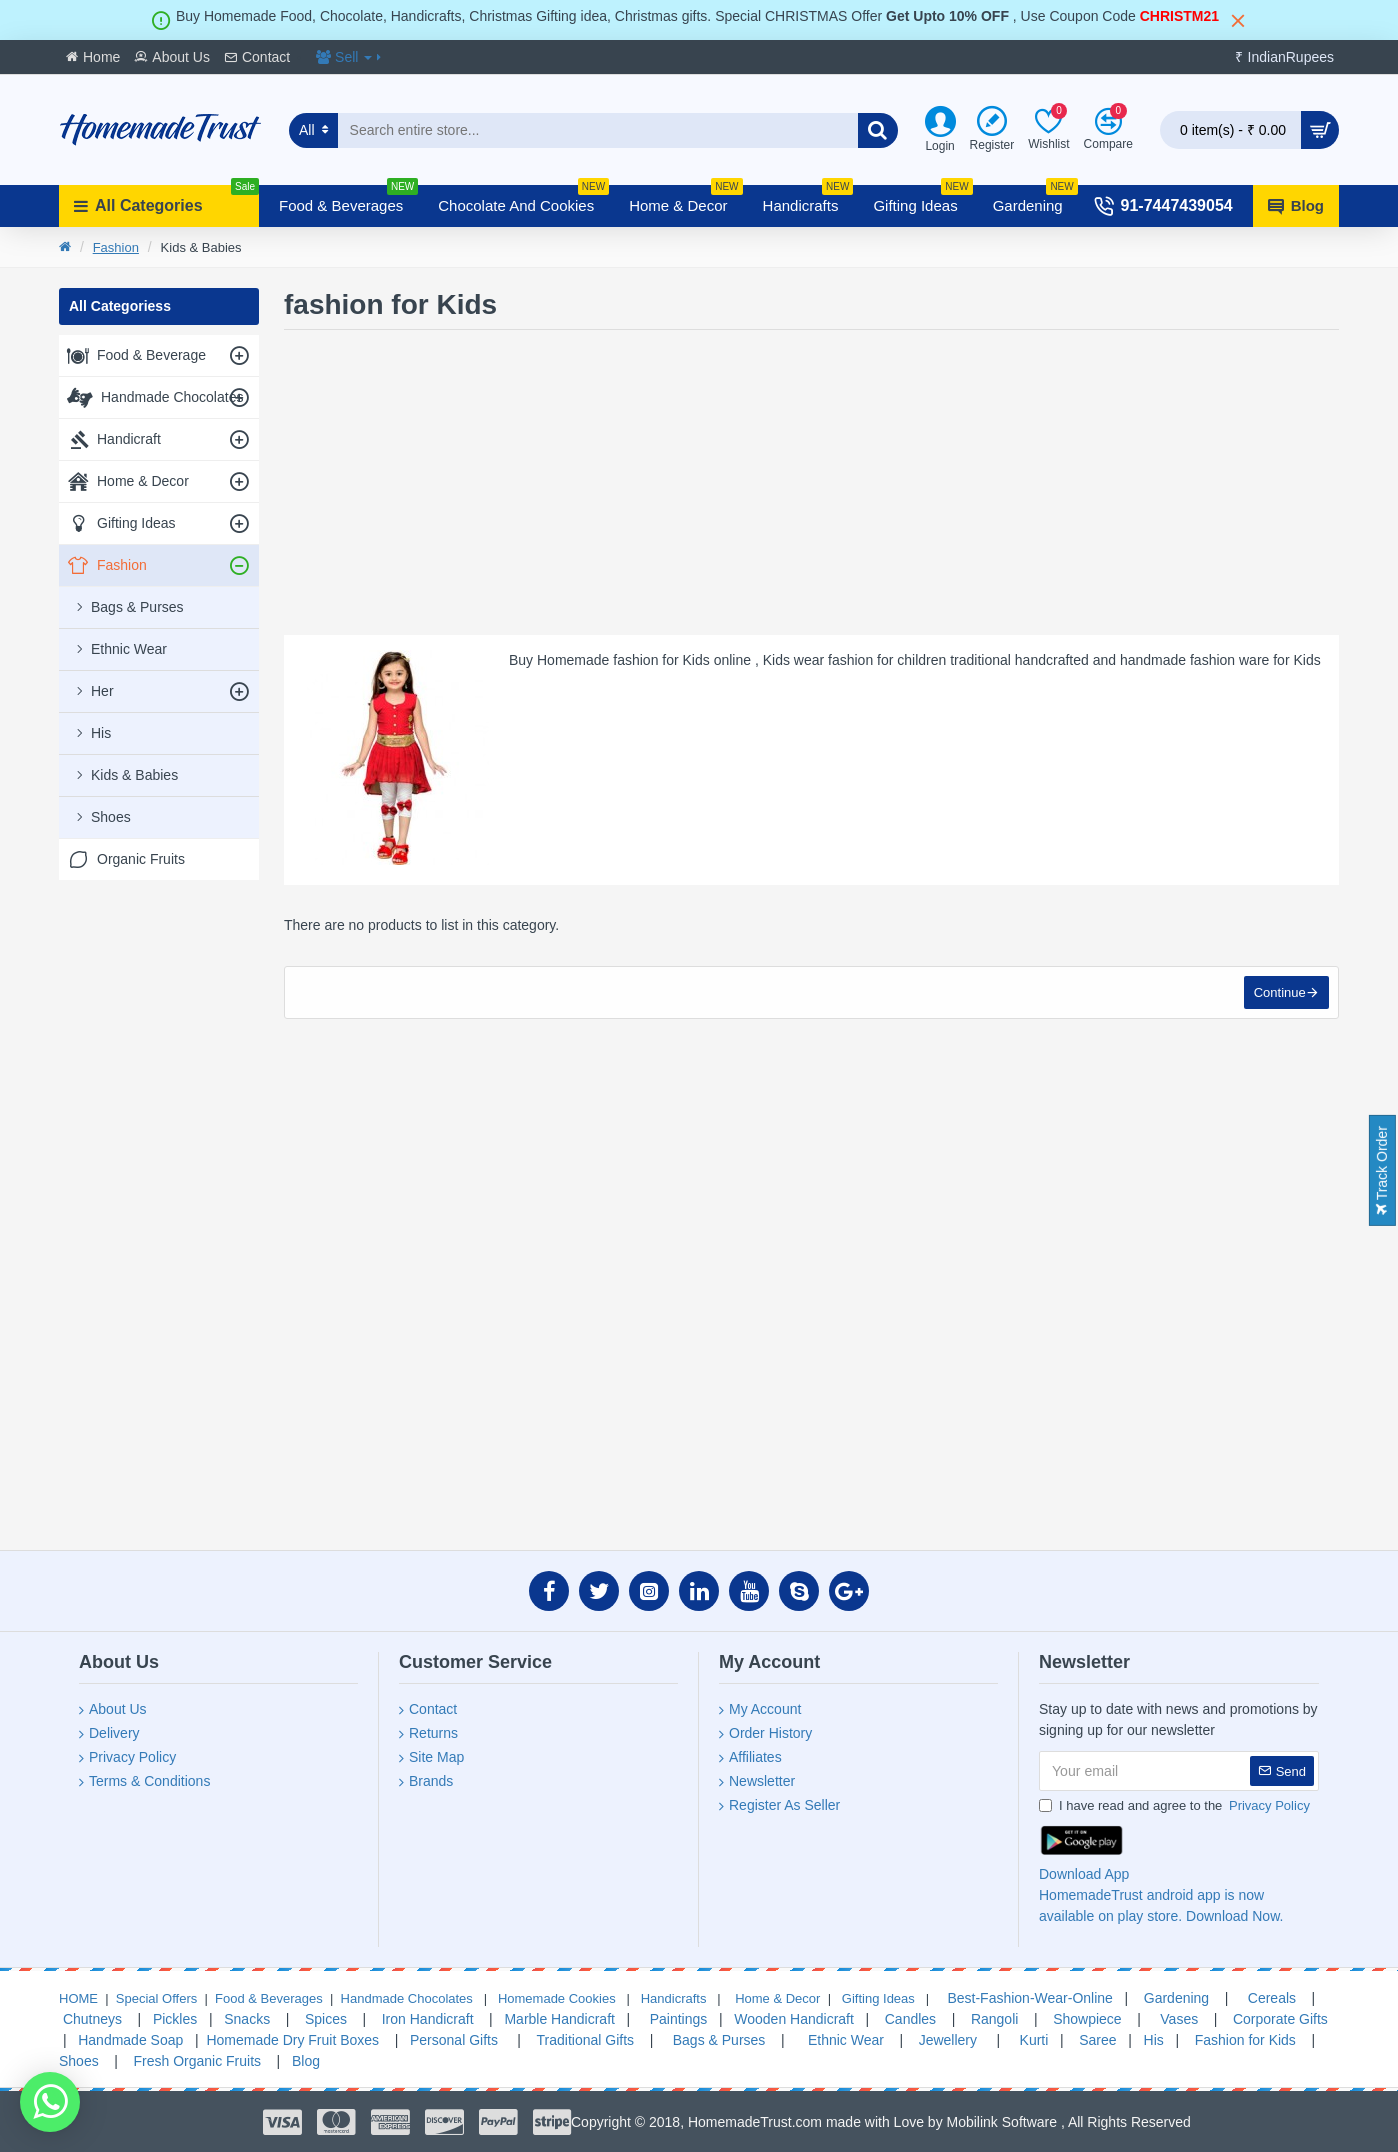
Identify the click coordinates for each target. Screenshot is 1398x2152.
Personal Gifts (452, 2040)
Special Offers (156, 1998)
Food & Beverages (269, 1998)
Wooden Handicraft (794, 2019)
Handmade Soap (130, 2040)
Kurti (1032, 2040)
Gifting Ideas (878, 1998)
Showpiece (1087, 2019)
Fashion (116, 247)
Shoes (79, 2061)
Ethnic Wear (844, 2040)
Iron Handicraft (428, 2019)
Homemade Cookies (554, 1998)
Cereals (1272, 1998)
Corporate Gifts (1280, 2019)
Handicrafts (671, 1998)
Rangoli (994, 2019)
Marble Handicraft (559, 2019)
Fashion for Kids (1243, 2040)
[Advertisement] (159, 1200)
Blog (306, 2061)
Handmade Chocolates (405, 1998)
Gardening (1176, 1998)
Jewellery (948, 2040)
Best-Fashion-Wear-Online (1028, 1998)
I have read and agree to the (1176, 1806)
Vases (1179, 2019)
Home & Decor (777, 1998)
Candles (910, 2019)
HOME (78, 1998)
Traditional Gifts (586, 2040)
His (1154, 2040)
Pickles (177, 2019)
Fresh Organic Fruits (195, 2061)
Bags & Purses (719, 2040)
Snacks (247, 2019)
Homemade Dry (255, 2040)
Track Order (1382, 1170)
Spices (324, 2019)
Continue (1279, 993)
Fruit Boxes (343, 2040)
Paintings (676, 2019)
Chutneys (90, 2019)
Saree (1097, 2040)
